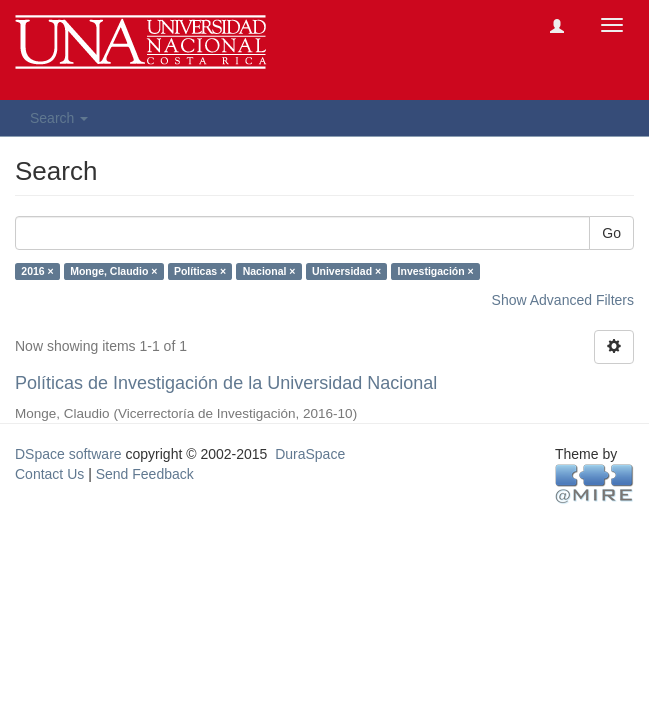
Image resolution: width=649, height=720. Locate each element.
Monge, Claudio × (113, 271)
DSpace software (68, 454)
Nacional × (269, 271)
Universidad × (346, 271)
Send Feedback (145, 474)
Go (611, 233)
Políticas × (200, 271)
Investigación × (436, 271)
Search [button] (59, 118)
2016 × (37, 271)
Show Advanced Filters (563, 300)
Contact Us (49, 474)
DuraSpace (310, 454)
